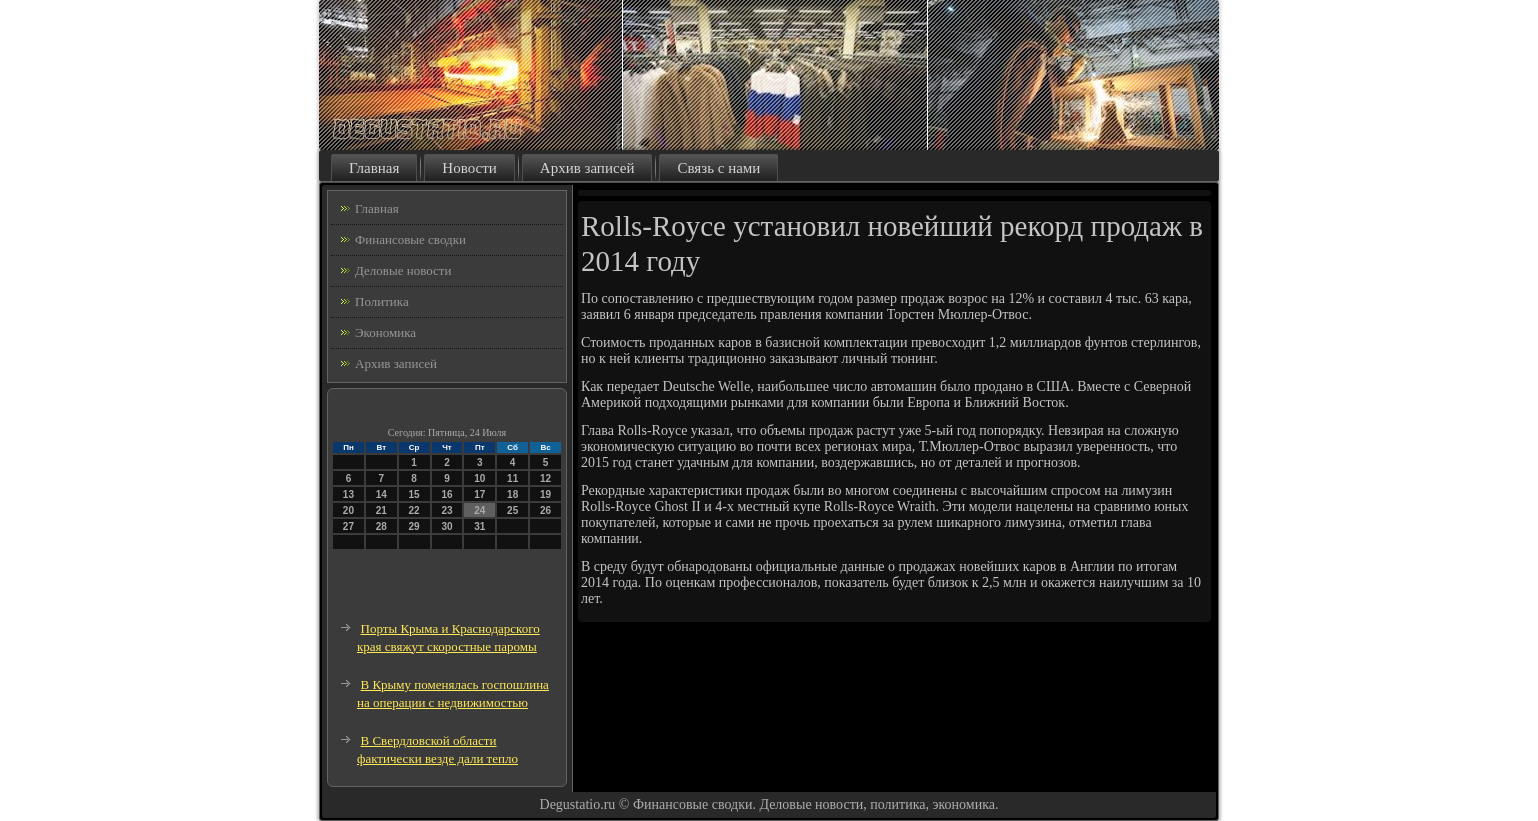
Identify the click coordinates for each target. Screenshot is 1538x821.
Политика (382, 301)
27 (348, 526)
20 (348, 510)
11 (512, 478)
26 (545, 510)
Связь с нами (718, 168)
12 (545, 478)
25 (512, 510)
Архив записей (587, 168)
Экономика (385, 332)
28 (381, 526)
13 (348, 494)
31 (479, 526)
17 (479, 494)
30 (446, 526)
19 (545, 494)
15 (414, 494)
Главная (374, 168)
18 (512, 494)
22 (414, 510)
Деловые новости (403, 270)
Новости (469, 168)
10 (479, 478)
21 (381, 510)
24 (479, 510)
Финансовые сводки (410, 239)
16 (446, 494)
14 (381, 494)
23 (446, 510)
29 (414, 526)
